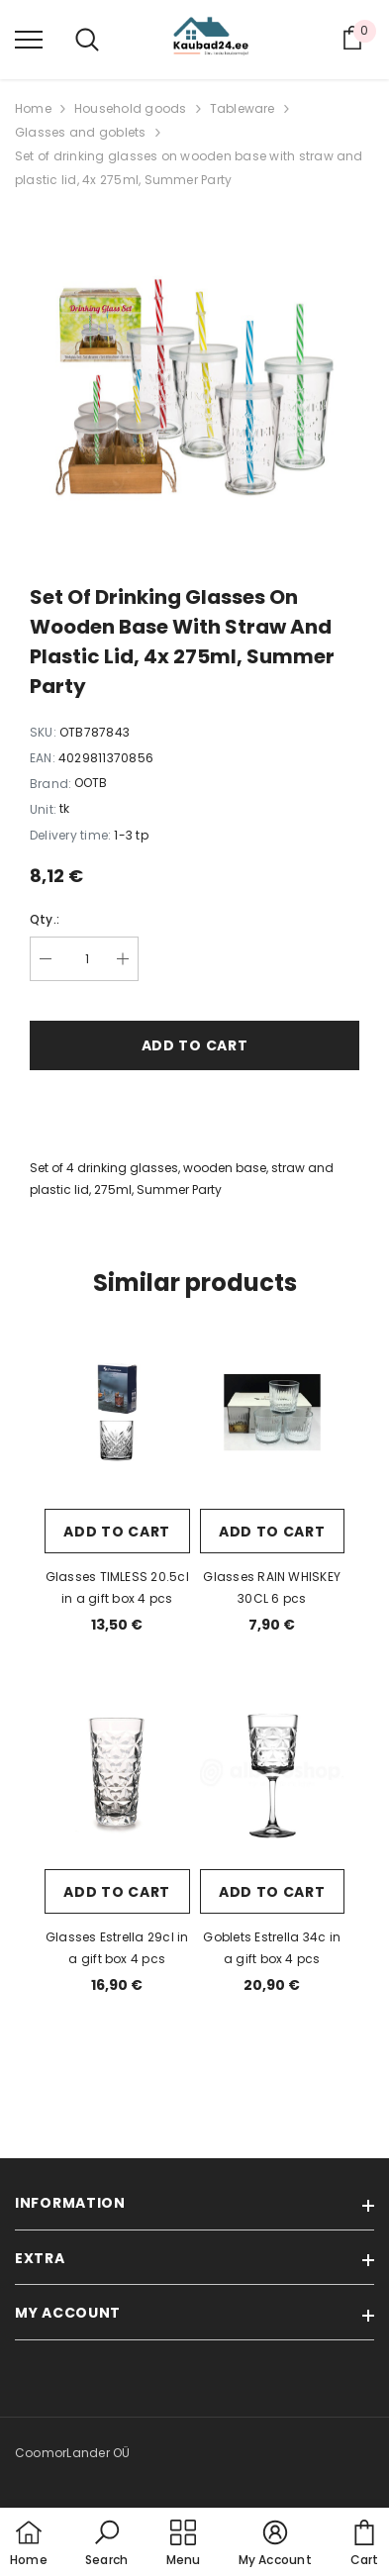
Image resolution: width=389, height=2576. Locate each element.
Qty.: (44, 919)
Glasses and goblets (80, 132)
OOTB (90, 782)
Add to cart (195, 1045)
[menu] (29, 38)
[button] (106, 2544)
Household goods (130, 108)
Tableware (242, 108)
